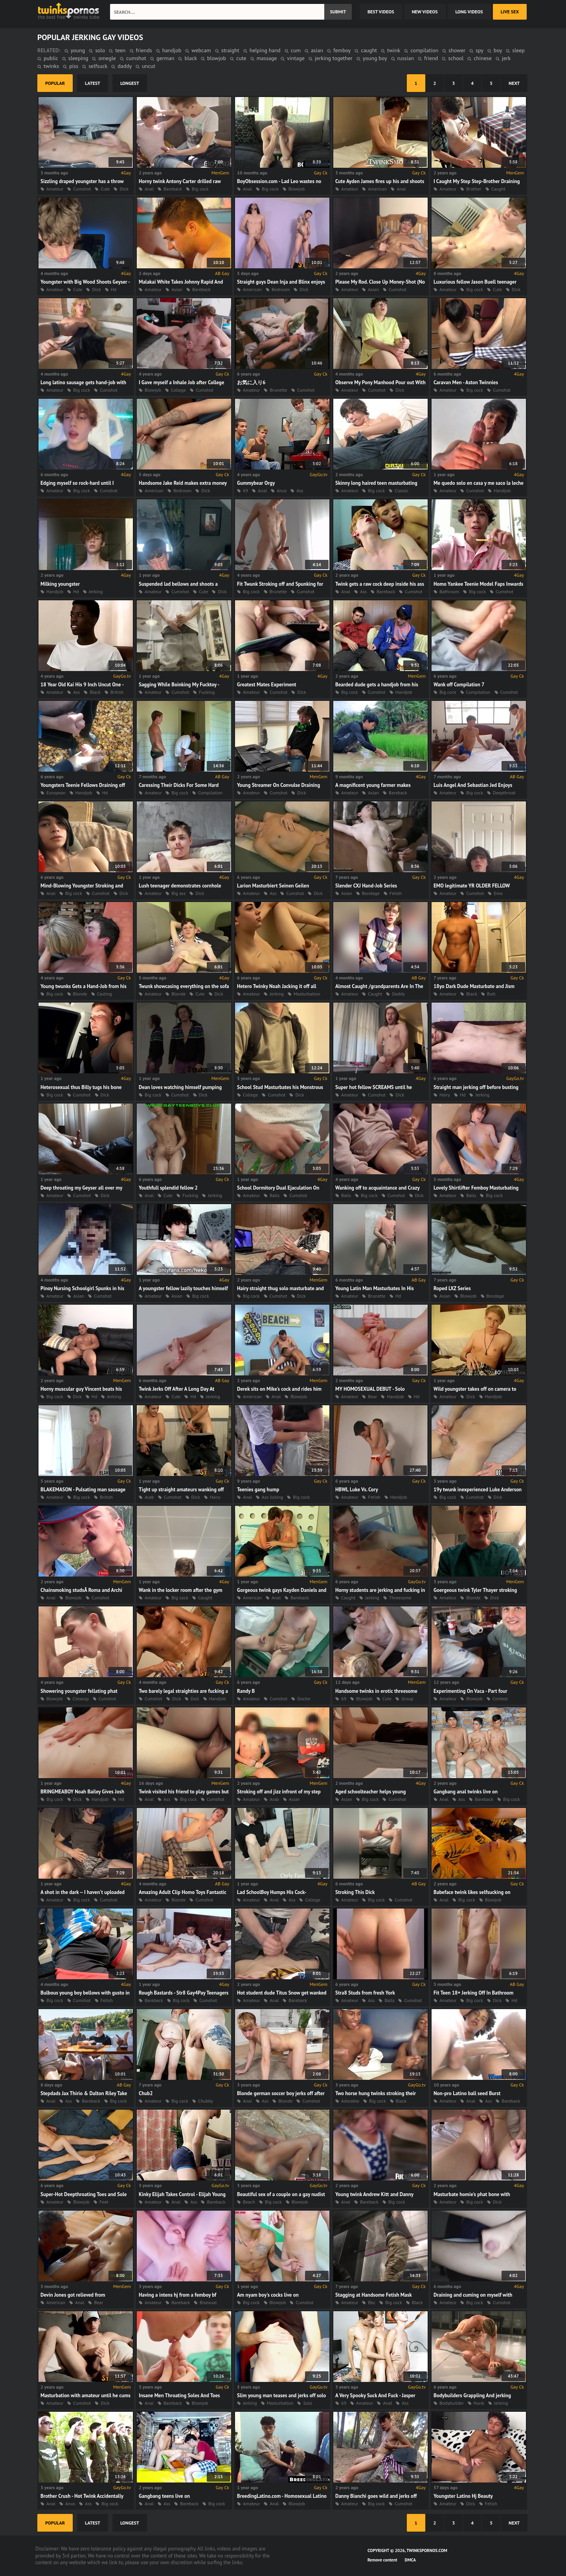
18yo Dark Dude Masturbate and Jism (474, 986)
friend (431, 58)
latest (92, 83)
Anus (282, 490)
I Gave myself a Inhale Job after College (181, 382)
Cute (105, 189)
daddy (125, 66)
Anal (149, 189)
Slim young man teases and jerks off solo (281, 2395)
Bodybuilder (451, 2403)
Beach (249, 2202)
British (116, 692)
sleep (518, 50)
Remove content (382, 2560)
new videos (425, 12)
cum (296, 50)
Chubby (205, 2101)
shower (456, 50)
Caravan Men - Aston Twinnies (466, 382)
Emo (498, 893)
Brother (473, 189)
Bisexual (208, 2302)
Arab (149, 1497)
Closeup (81, 1698)
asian (317, 50)
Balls (274, 1195)
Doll (195, 1698)
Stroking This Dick (355, 1892)
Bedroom (281, 289)
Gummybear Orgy (256, 483)
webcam (201, 50)
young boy (375, 58)
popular (55, 83)
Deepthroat (504, 793)
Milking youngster (60, 584)
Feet (103, 2202)
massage (267, 58)
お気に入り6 (251, 382)
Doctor (304, 1698)
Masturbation (307, 994)
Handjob (502, 490)
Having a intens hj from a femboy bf (177, 2295)
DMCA (410, 2560)
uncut (148, 66)
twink (393, 50)
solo (100, 50)
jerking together (334, 58)
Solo (307, 2403)
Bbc (371, 2302)
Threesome (400, 1598)
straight (230, 50)
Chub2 (146, 2093)
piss (73, 66)
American (377, 189)
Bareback (173, 189)
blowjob (216, 58)
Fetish (396, 893)
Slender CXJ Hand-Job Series (366, 885)
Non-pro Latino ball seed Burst (467, 2093)
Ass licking (272, 1497)
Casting (104, 994)
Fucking (207, 692)
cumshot (136, 58)
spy (479, 50)
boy (498, 50)
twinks (51, 66)
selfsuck (97, 66)
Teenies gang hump (258, 1489)
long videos (469, 12)
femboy (342, 50)
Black (95, 692)
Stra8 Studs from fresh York (365, 1992)
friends (144, 50)
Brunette (278, 390)
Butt (491, 994)
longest (129, 83)
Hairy (444, 1095)
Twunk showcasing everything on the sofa (184, 986)
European (56, 793)
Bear (372, 1396)
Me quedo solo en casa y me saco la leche (479, 483)
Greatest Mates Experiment (266, 684)
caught (369, 50)
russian (405, 58)
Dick (123, 189)
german (165, 58)
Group (407, 1698)
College (178, 390)
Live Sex (510, 12)
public (51, 58)
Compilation (478, 692)
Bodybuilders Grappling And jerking (472, 2395)
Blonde (80, 994)
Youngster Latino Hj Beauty (463, 2496)
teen (120, 50)
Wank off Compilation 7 (459, 684)
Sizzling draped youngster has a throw (82, 181)
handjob (172, 50)
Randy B (246, 1691)
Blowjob (297, 189)
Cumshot (82, 189)
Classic (401, 490)
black (190, 58)
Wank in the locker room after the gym (180, 1590)
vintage (295, 58)
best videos (381, 12)
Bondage (371, 893)
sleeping (78, 58)
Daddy (398, 994)
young (78, 50)
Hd (114, 289)
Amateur (54, 189)
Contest (500, 1698)
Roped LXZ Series (452, 1288)
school (455, 58)
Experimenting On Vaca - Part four (470, 1691)
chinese (483, 58)
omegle (107, 58)
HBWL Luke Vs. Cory (356, 1489)
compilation (424, 50)
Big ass (178, 893)
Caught (498, 189)
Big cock (200, 189)
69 (245, 490)
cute (241, 58)
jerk (506, 58)
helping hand (265, 50)
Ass (299, 490)
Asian (176, 289)
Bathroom (449, 591)
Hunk (479, 2403)
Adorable (350, 2101)
